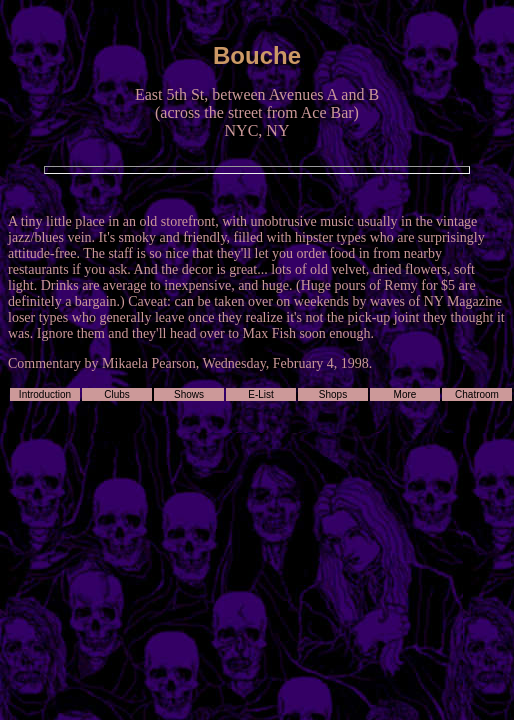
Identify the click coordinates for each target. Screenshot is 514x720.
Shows (189, 394)
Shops (333, 394)
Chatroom (477, 394)
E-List (261, 394)
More (405, 394)
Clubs (117, 394)
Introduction (45, 394)
